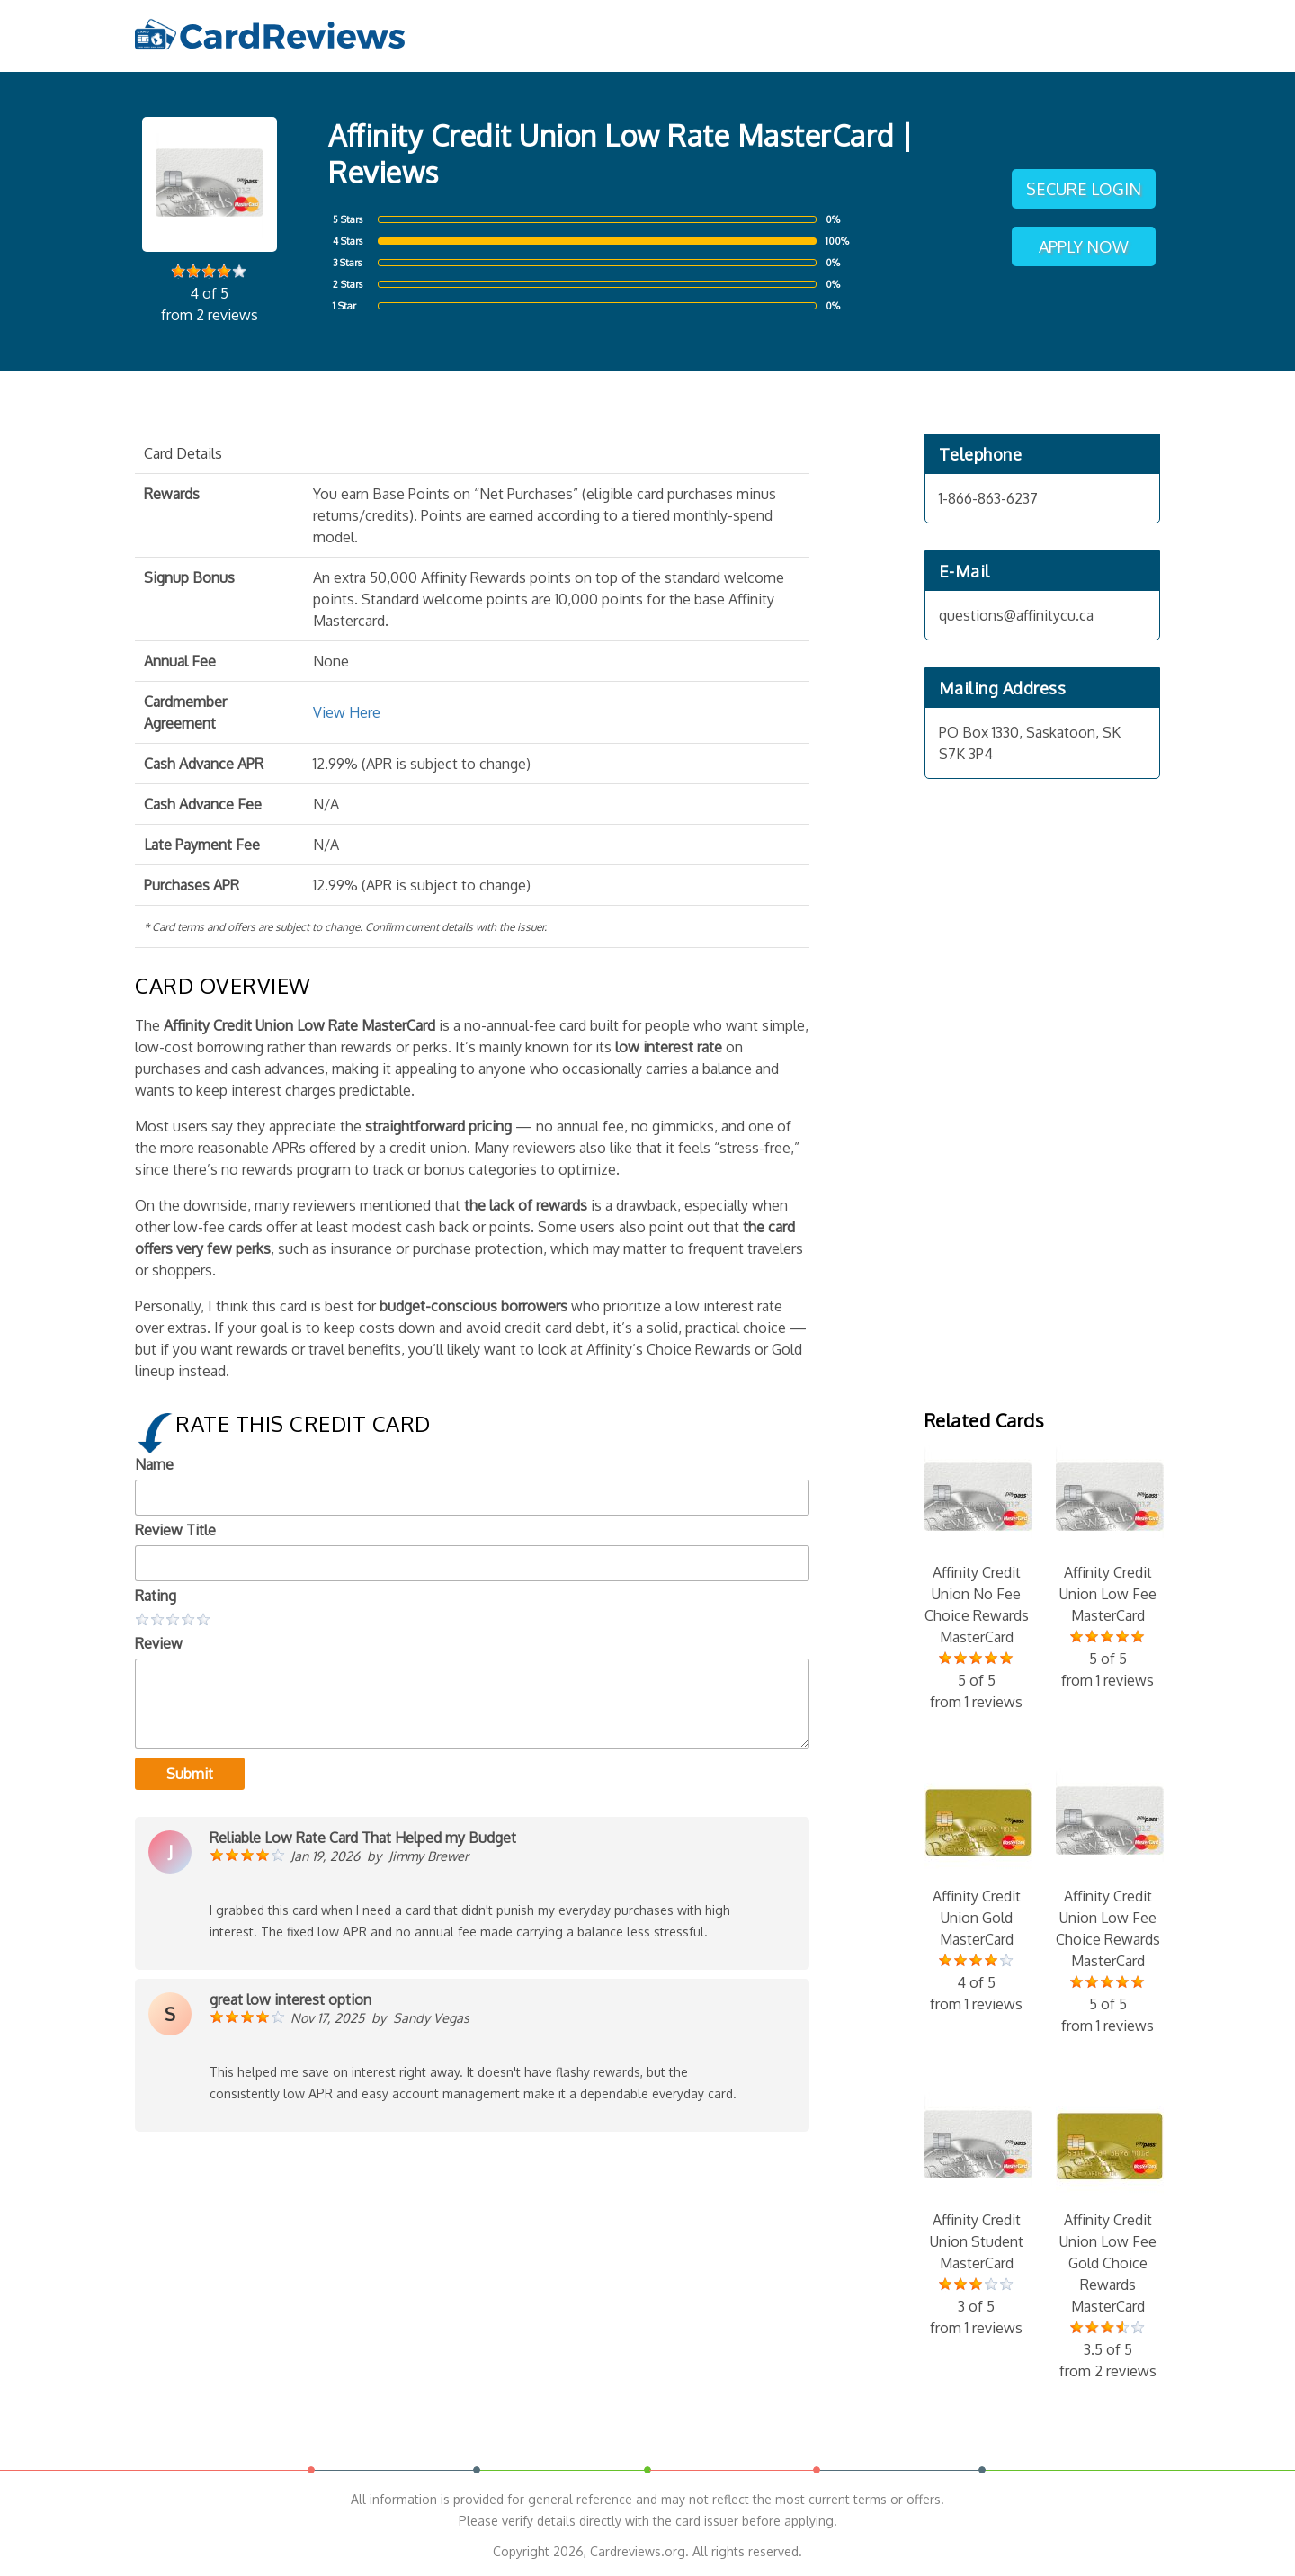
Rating (155, 1596)
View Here (346, 712)
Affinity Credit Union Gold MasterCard (976, 1891)
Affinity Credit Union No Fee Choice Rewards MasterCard (976, 1579)
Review (159, 1643)
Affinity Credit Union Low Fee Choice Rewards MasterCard (1108, 1902)
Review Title (175, 1530)
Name (154, 1464)
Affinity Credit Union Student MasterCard (976, 2215)
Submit (189, 1774)
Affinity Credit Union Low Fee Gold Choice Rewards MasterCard (1108, 2237)
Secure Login (1083, 189)
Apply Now (1084, 246)
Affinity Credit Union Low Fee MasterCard (1108, 1568)
